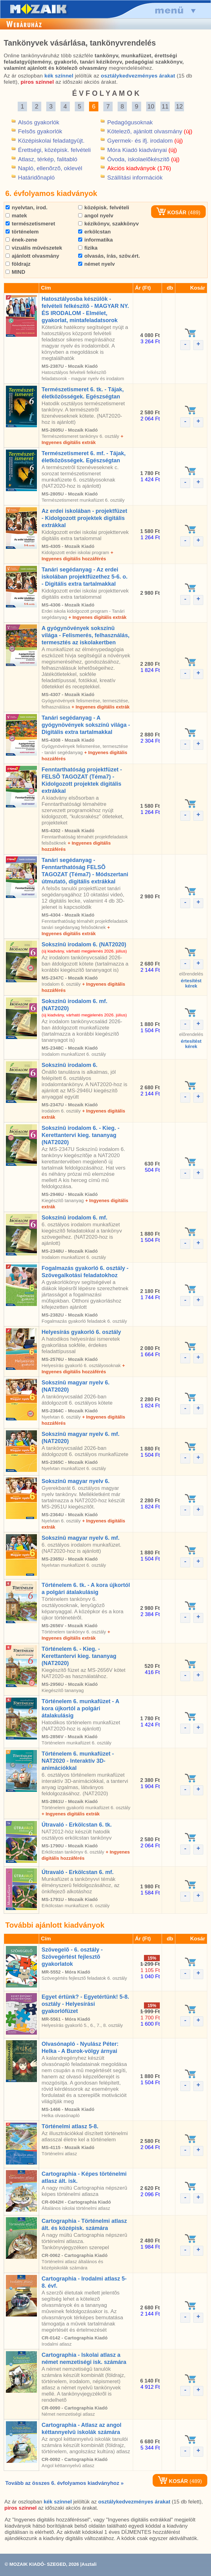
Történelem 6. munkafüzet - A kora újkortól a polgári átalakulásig (80, 1708)
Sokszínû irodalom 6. (69, 1065)
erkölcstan (94, 232)
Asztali (89, 2564)
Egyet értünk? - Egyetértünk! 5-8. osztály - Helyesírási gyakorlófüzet (85, 2004)
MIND (15, 272)
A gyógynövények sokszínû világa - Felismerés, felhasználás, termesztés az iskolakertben (85, 635)
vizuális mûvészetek (34, 248)
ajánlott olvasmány (32, 256)
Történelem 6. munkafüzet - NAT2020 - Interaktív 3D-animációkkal (78, 1761)
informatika (95, 240)
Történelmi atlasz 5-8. (70, 2126)
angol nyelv (95, 216)
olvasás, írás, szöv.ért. (109, 256)
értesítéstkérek (191, 983)
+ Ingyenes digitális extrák (97, 617)
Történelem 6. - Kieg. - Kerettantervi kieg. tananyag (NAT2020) (79, 1656)
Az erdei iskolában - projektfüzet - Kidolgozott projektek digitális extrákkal (84, 518)
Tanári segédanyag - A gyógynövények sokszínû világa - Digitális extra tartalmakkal (86, 725)
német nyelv (96, 264)
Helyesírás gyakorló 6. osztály (81, 1332)
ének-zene (21, 240)
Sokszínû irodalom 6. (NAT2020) (84, 944)
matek (16, 216)
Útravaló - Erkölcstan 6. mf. (78, 1872)
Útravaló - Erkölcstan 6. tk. (77, 1825)
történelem (22, 232)
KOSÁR (171, 212)
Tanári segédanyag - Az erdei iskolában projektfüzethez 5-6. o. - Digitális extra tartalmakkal (85, 576)
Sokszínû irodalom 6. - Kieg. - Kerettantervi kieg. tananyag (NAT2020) (80, 1135)
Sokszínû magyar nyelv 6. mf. (80, 1538)
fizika (87, 248)
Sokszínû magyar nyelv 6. (76, 1481)
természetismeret (30, 224)
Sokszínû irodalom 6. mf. (74, 1218)
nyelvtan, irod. (26, 208)
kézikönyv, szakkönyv (108, 224)
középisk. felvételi (103, 208)
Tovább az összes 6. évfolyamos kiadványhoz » (64, 2483)
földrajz (18, 264)
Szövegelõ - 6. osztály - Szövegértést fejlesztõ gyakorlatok (72, 1957)
